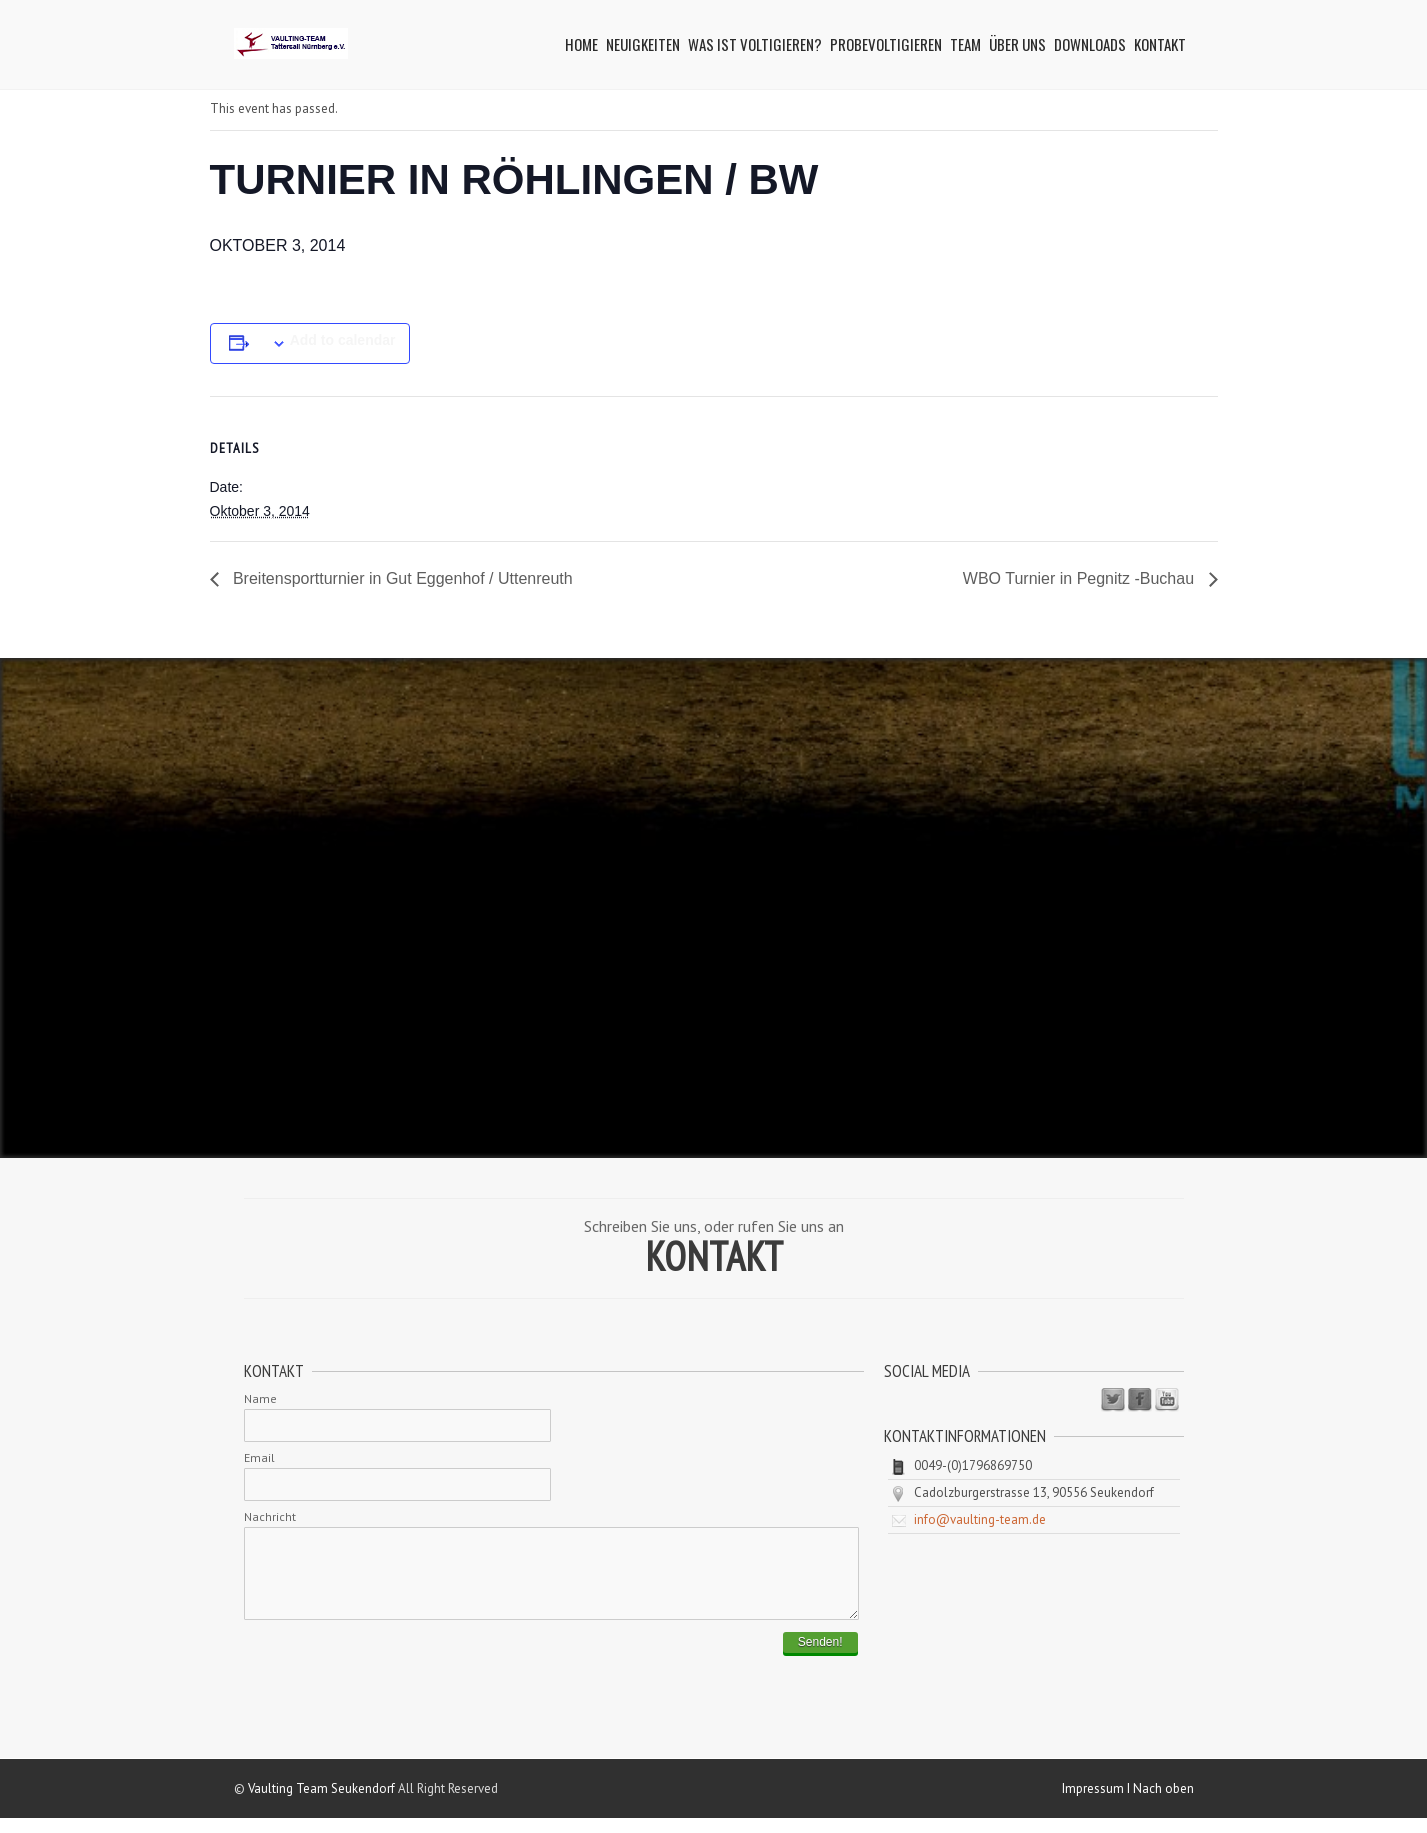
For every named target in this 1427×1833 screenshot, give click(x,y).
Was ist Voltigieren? (755, 44)
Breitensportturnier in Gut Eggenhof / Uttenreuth (401, 578)
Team (965, 44)
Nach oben (1163, 1803)
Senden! (820, 1657)
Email (259, 1457)
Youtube (1167, 1400)
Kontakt (1160, 44)
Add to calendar (343, 340)
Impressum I (1097, 1803)
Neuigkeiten (643, 44)
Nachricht (270, 1516)
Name (260, 1398)
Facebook (1140, 1400)
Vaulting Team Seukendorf (321, 1803)
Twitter (1113, 1400)
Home (581, 44)
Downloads (1090, 44)
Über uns (1017, 44)
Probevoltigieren (886, 44)
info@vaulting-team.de (980, 1519)
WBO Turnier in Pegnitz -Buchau (1081, 578)
